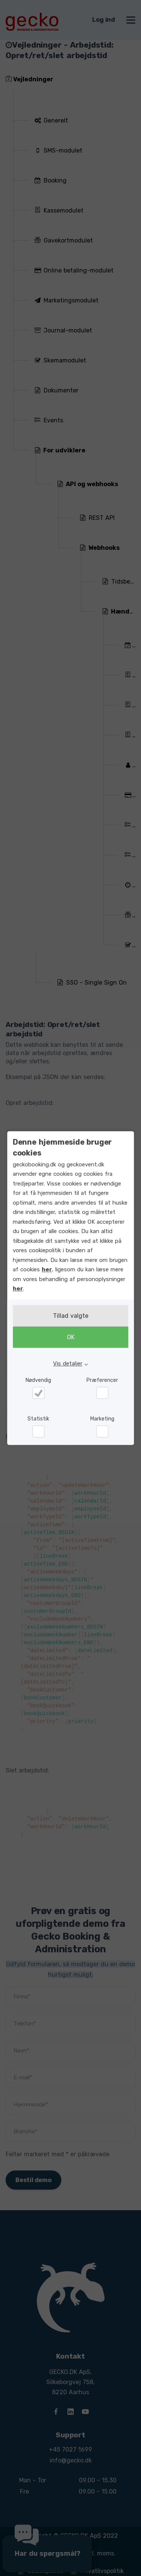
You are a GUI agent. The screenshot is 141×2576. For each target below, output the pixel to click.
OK (70, 1337)
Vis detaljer (67, 1363)
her (47, 1269)
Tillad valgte (70, 1315)
